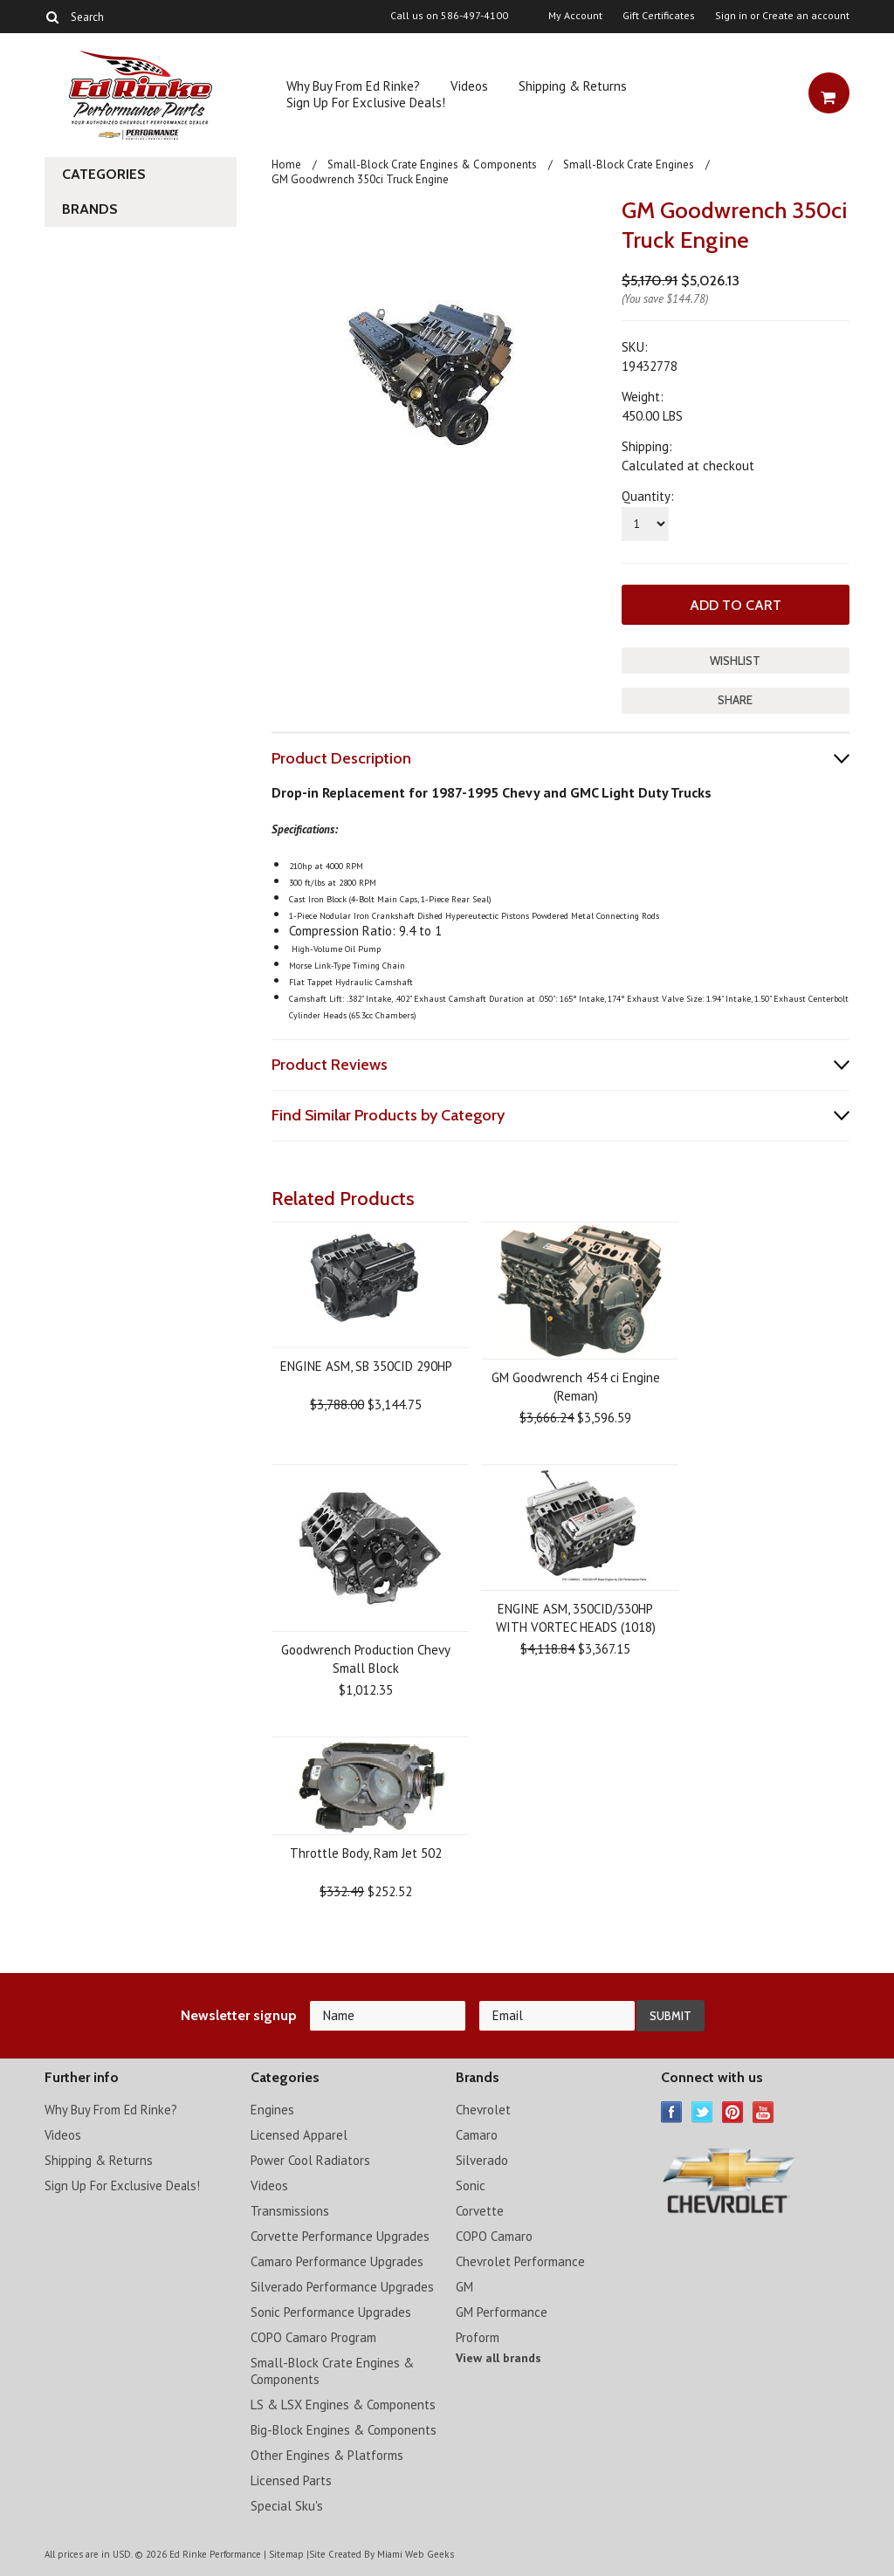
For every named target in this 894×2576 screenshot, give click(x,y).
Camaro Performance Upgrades (337, 2260)
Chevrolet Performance (520, 2260)
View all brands (498, 2357)
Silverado (482, 2159)
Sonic (470, 2184)
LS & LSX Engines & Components (343, 2403)
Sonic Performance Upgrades (331, 2311)
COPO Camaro (494, 2235)
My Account (575, 16)
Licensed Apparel (299, 2134)
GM (464, 2286)
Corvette (480, 2210)
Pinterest (733, 2111)
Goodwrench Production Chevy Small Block (365, 1658)
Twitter (702, 2111)
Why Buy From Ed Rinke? (353, 86)
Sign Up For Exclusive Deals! (365, 102)
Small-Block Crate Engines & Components (432, 164)
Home (286, 164)
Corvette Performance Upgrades (340, 2235)
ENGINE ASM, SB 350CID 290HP (366, 1365)
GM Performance (501, 2311)
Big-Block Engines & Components (344, 2429)
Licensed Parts (291, 2479)
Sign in (731, 16)
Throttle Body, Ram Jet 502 (366, 1852)
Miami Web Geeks (414, 2553)
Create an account (805, 16)
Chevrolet (483, 2108)
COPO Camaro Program (313, 2336)
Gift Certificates (658, 16)
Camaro (477, 2134)
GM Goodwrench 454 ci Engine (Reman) (576, 1385)
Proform (477, 2336)
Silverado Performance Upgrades (342, 2286)
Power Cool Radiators (310, 2159)
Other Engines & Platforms (327, 2454)
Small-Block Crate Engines (628, 164)
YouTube (763, 2111)
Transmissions (290, 2210)
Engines (272, 2108)
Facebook (672, 2111)
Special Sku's (287, 2505)
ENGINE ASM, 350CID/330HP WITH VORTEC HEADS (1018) (576, 1617)
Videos (469, 86)
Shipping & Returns (573, 86)
